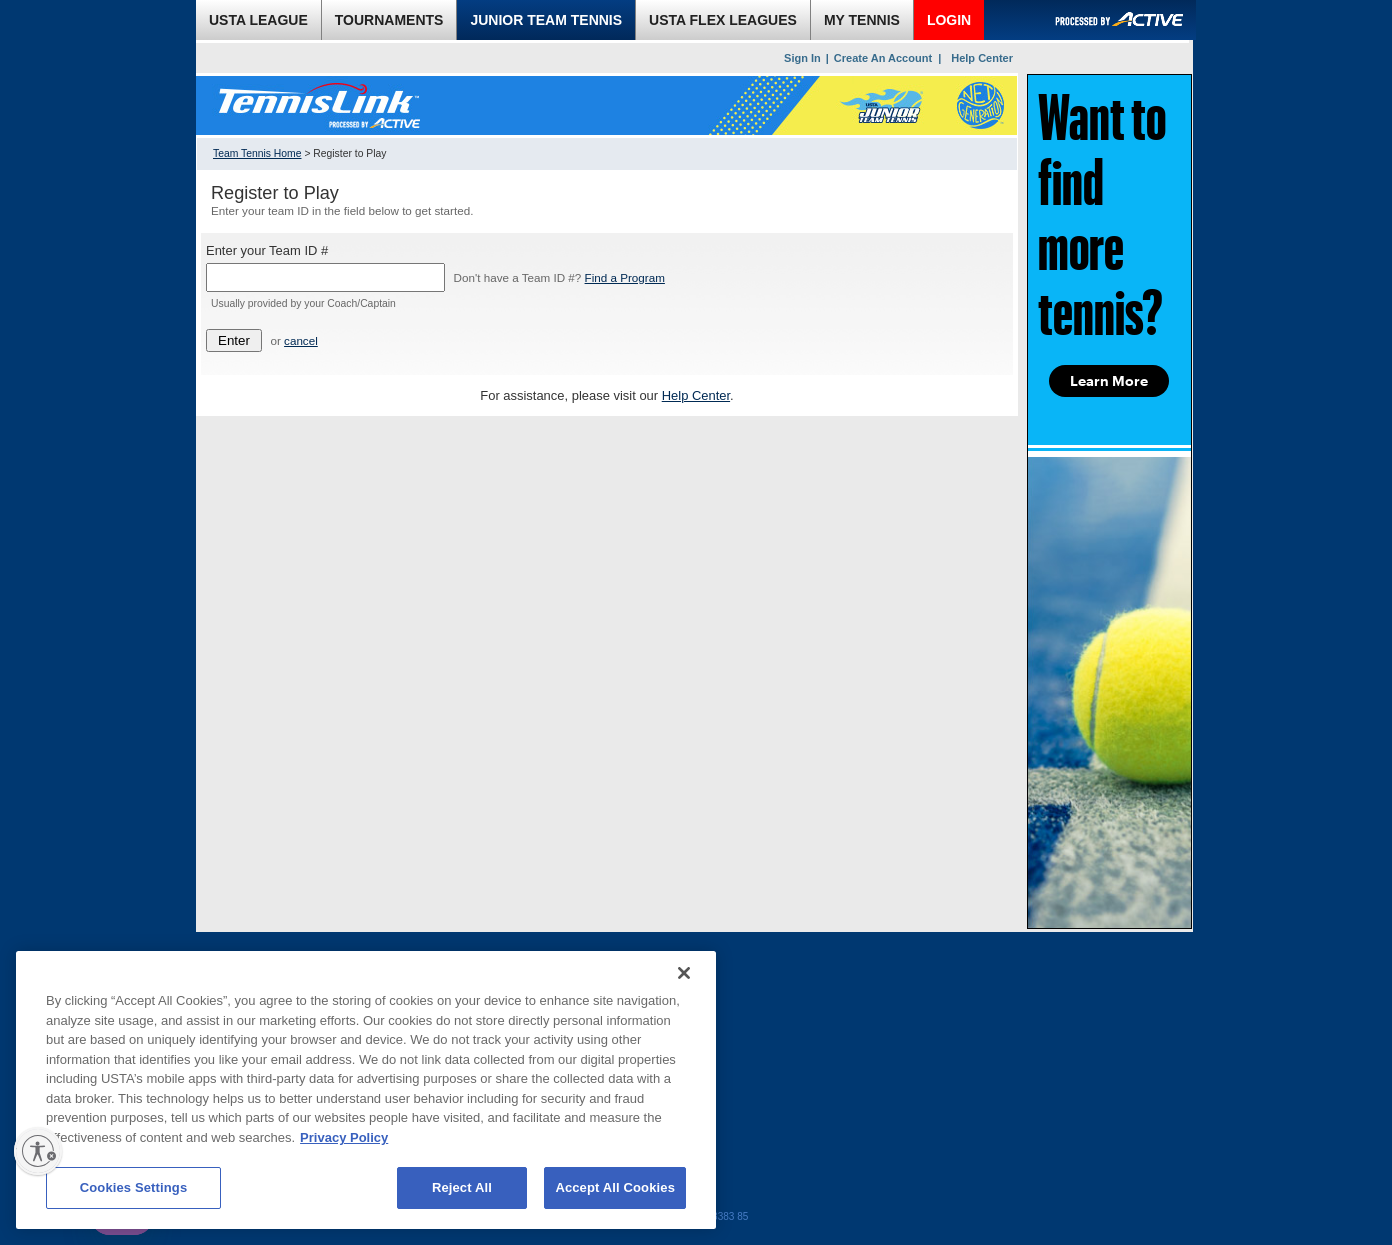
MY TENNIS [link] (862, 20)
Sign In (802, 58)
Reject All (462, 1187)
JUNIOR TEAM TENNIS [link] (546, 20)
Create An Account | (887, 58)
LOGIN (949, 20)
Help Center (982, 58)
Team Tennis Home (257, 153)
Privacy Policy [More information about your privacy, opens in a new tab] (344, 1137)
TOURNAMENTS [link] (389, 20)
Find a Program (625, 277)
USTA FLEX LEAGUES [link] (723, 20)
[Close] (684, 973)
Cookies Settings (134, 1187)
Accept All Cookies (615, 1187)
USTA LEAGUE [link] (258, 20)
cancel (301, 340)
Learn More (1109, 381)
